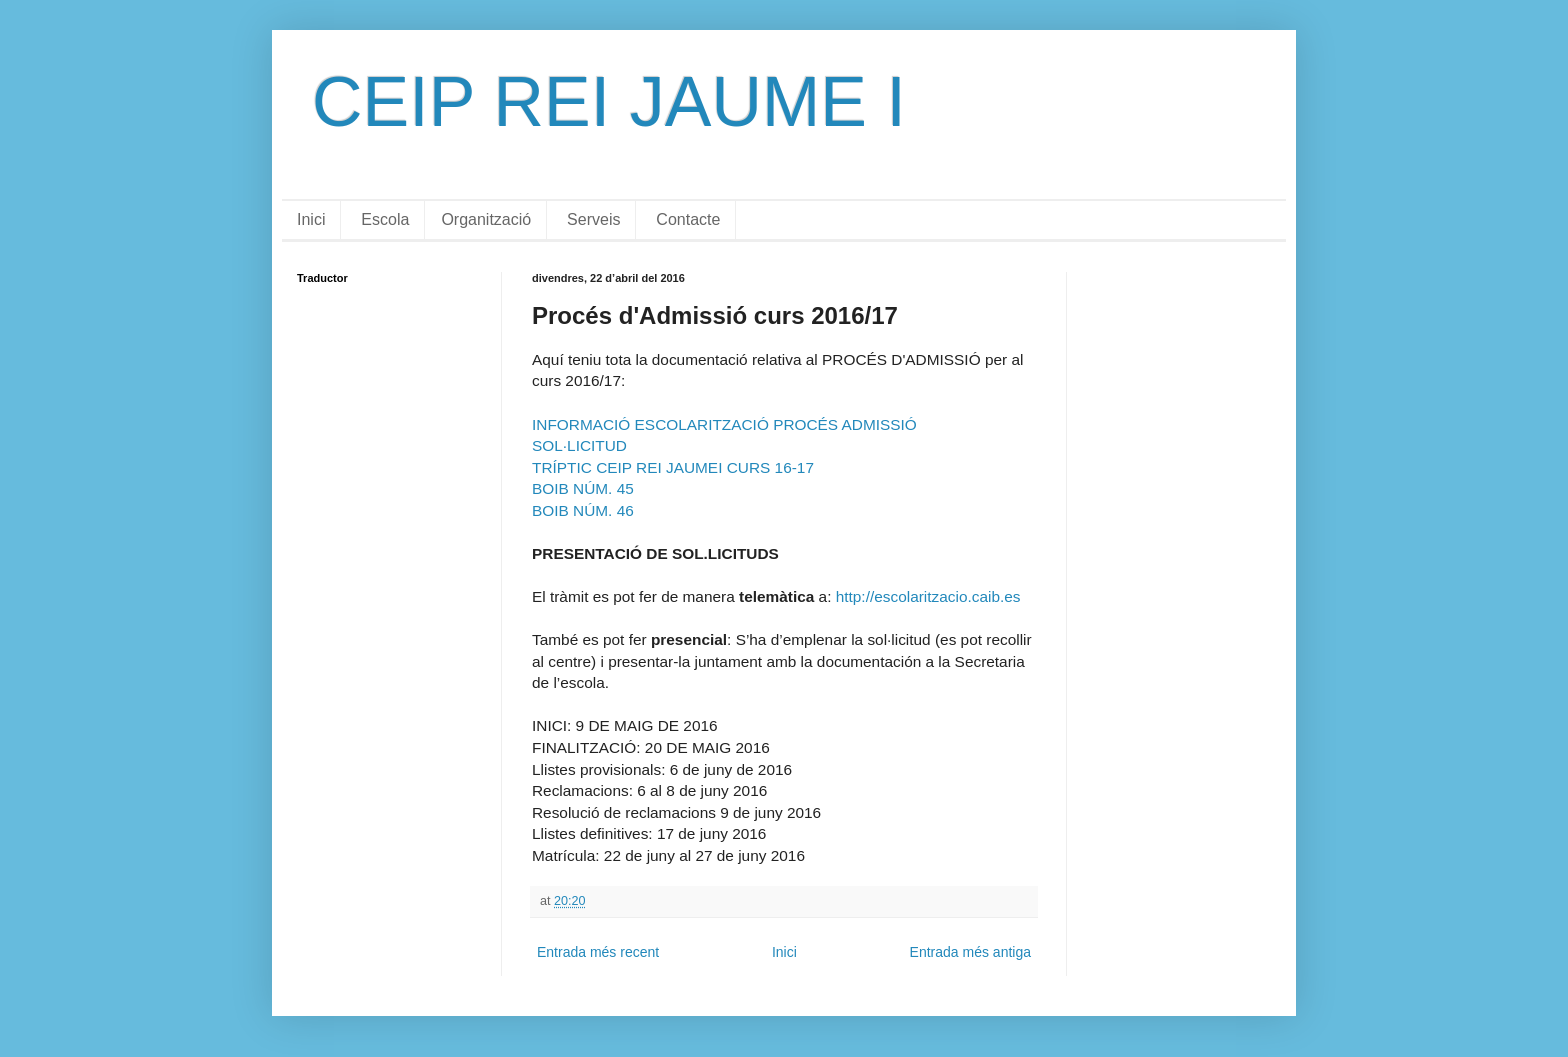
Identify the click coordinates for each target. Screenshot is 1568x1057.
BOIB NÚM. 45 (583, 488)
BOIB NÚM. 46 (583, 510)
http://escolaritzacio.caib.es (928, 596)
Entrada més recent (598, 952)
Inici (311, 219)
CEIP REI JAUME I (609, 102)
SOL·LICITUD (579, 445)
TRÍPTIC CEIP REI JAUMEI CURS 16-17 (673, 467)
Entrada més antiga (970, 952)
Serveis (593, 219)
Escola (385, 219)
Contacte (688, 219)
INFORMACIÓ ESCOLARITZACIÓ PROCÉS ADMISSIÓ (724, 424)
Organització (486, 219)
